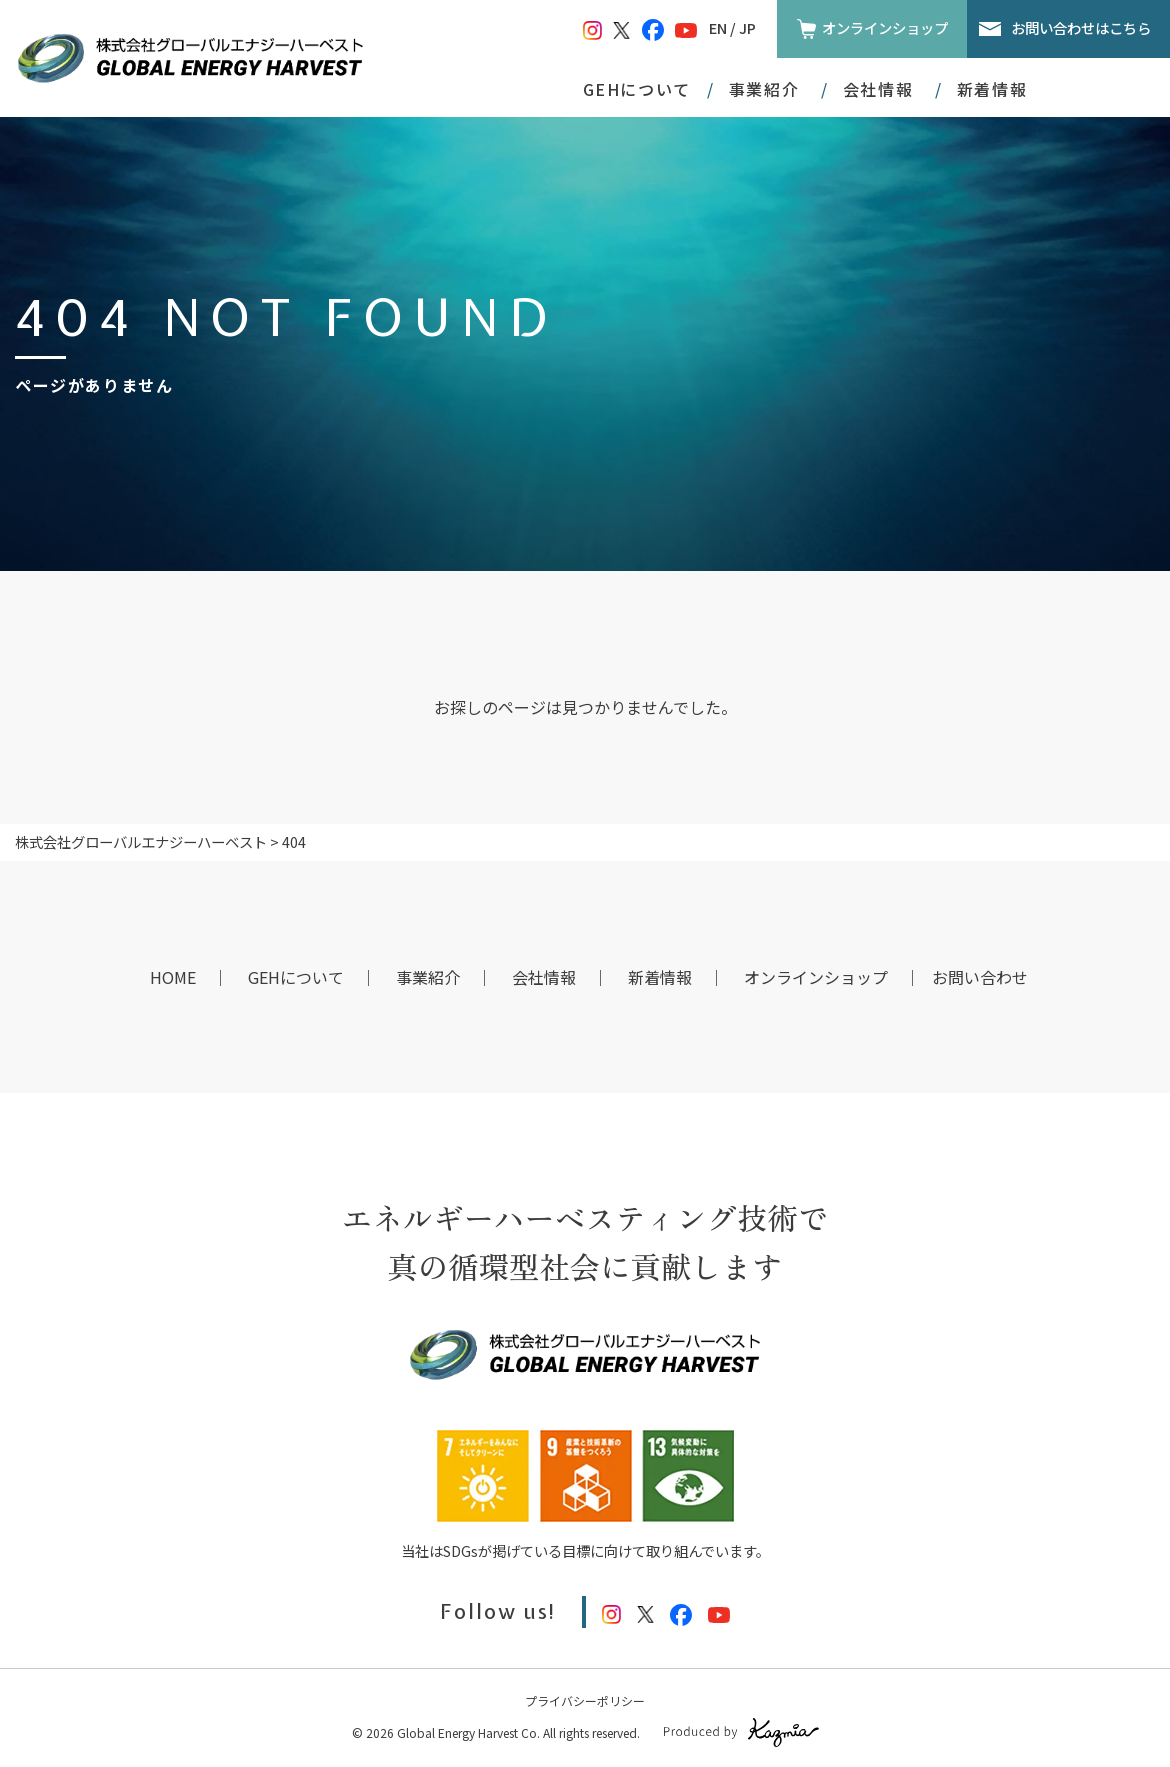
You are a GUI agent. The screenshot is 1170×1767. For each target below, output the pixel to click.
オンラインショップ (885, 27)
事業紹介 (428, 977)
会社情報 (544, 977)
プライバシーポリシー (585, 1700)
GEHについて (637, 89)
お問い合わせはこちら (1081, 27)
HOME (173, 977)
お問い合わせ (980, 977)
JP (747, 27)
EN (718, 27)
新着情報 (992, 89)
